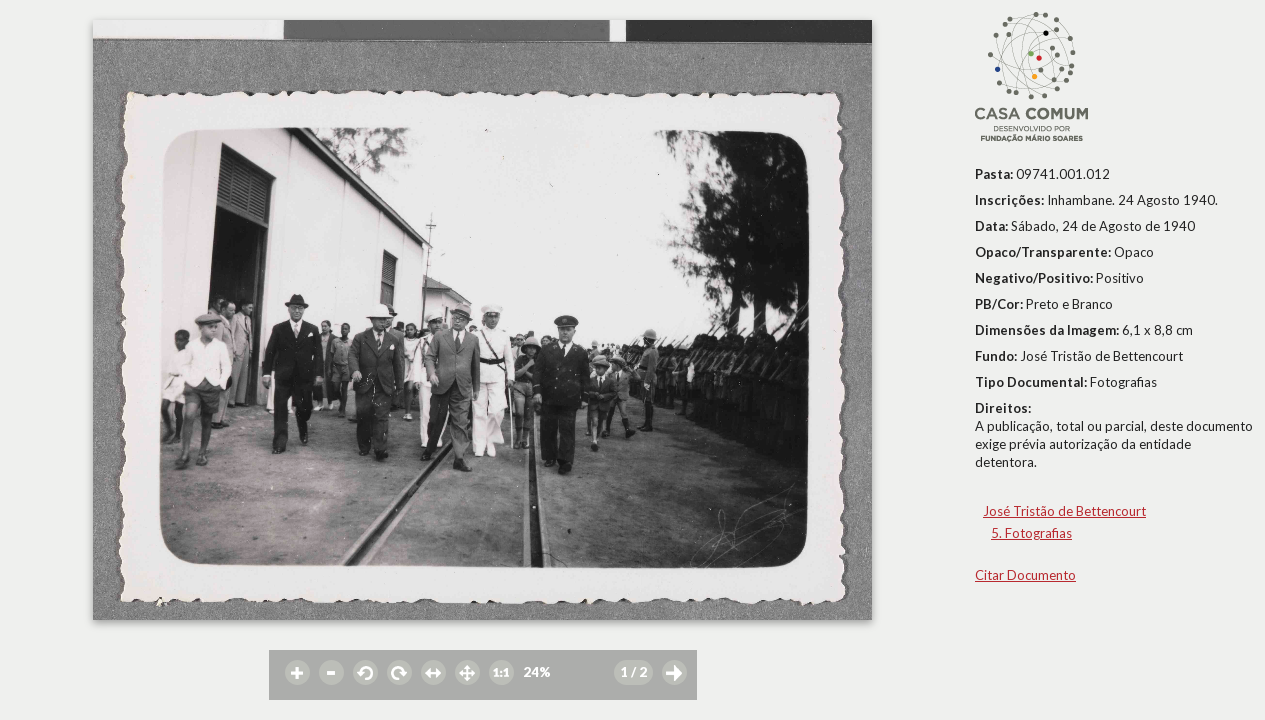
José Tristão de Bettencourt (1064, 511)
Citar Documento (1025, 575)
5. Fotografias (1031, 533)
